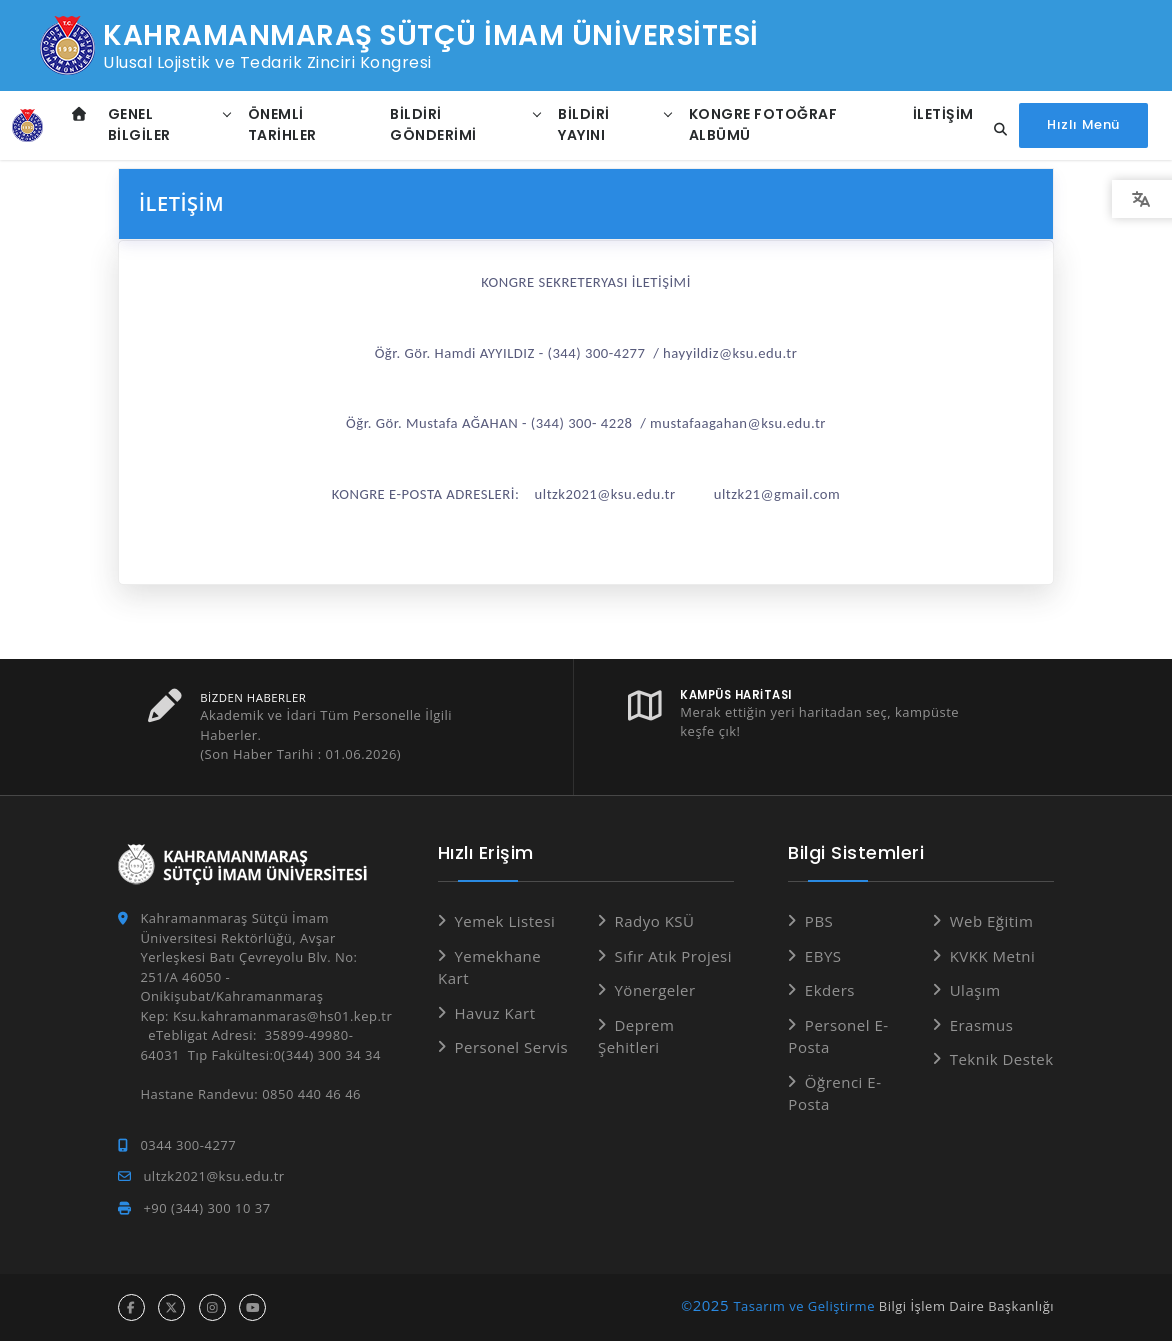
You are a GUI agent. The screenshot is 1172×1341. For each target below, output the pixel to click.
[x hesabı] (171, 1307)
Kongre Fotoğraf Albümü (763, 124)
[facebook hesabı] (131, 1307)
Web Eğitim (992, 921)
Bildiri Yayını (584, 124)
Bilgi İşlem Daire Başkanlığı (966, 1306)
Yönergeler (654, 990)
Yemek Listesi (504, 921)
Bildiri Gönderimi (433, 124)
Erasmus (982, 1025)
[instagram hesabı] (212, 1307)
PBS (819, 921)
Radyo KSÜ (654, 921)
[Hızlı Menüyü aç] (1083, 125)
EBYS (823, 956)
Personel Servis (511, 1047)
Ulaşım (975, 990)
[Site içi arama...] (995, 130)
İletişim (943, 114)
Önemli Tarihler (282, 124)
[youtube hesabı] (252, 1307)
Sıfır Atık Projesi (673, 956)
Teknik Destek (1002, 1059)
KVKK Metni (993, 956)
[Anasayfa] (27, 126)
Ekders (830, 990)
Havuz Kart (494, 1013)
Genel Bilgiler (139, 124)
